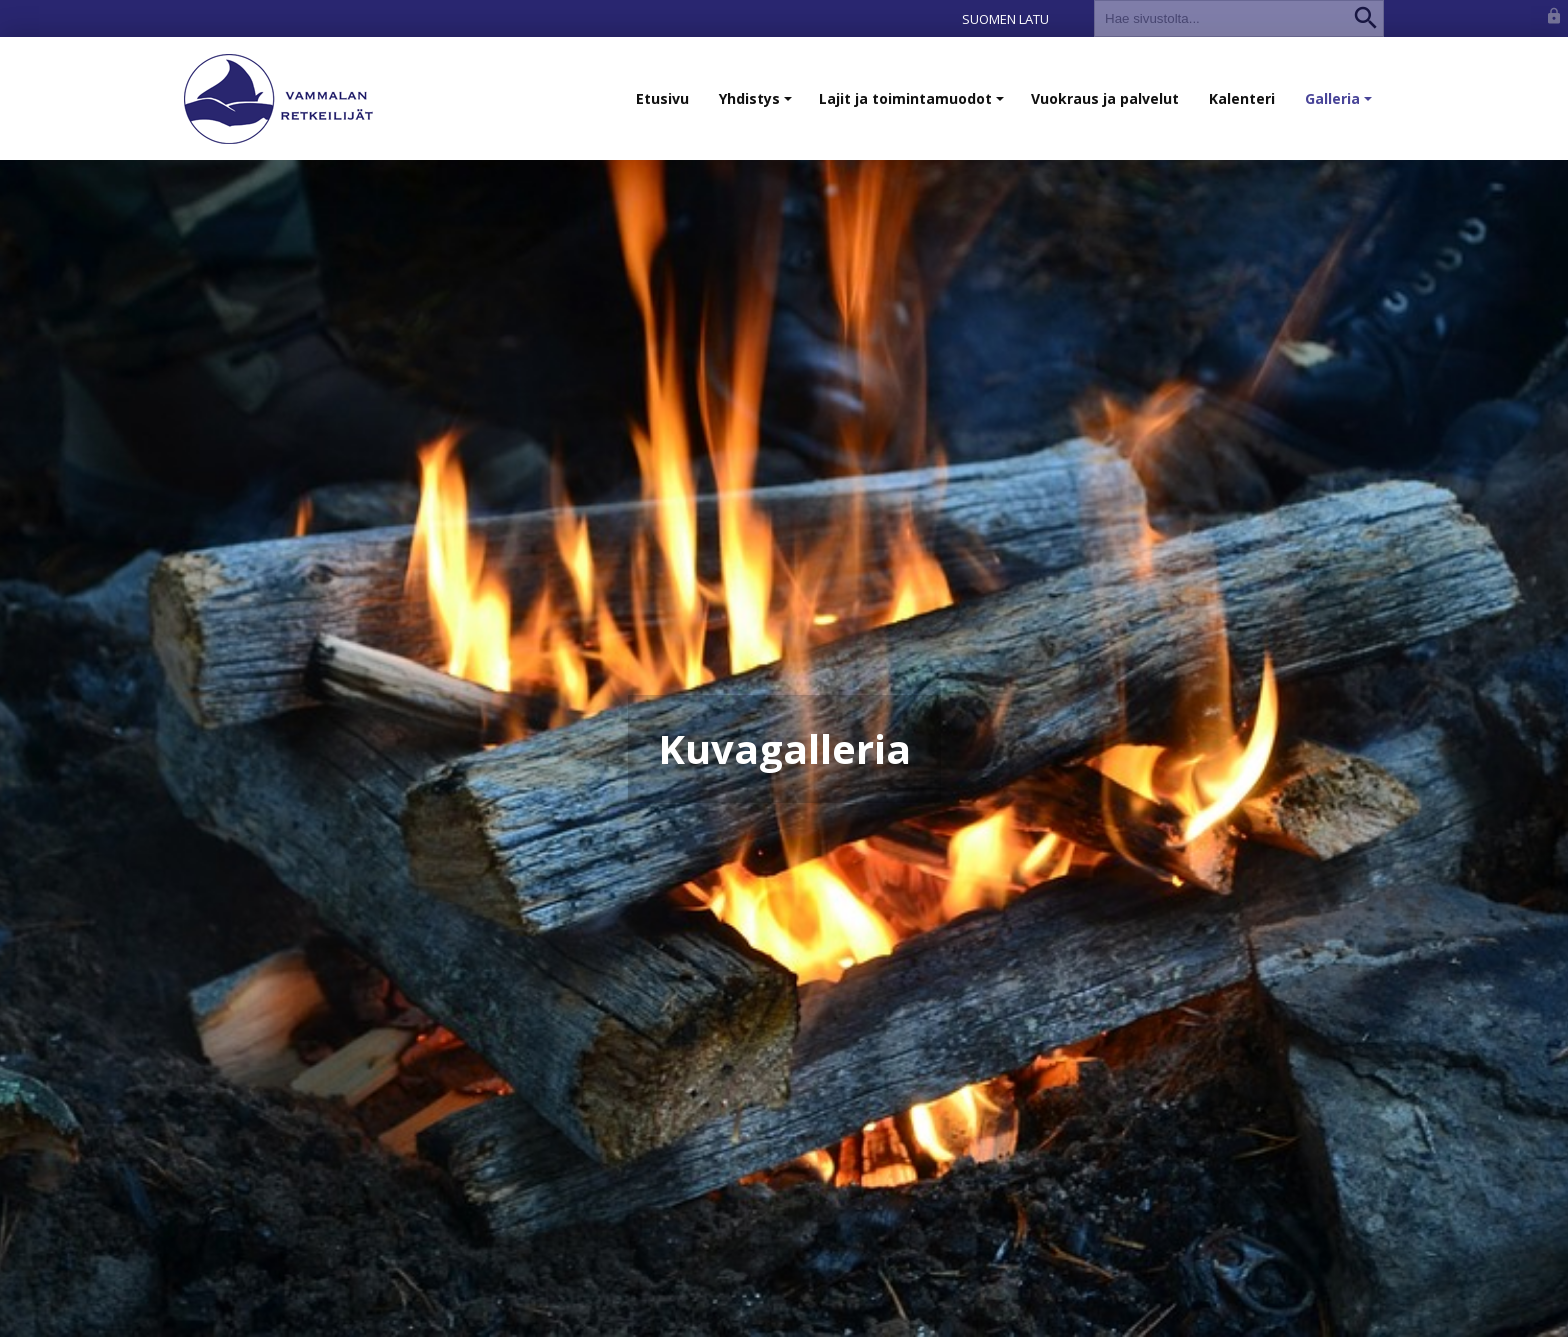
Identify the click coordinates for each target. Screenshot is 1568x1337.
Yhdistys (757, 108)
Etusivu (662, 98)
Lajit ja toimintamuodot (913, 108)
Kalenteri (1242, 98)
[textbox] (1221, 18)
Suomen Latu (1005, 19)
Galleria (1340, 108)
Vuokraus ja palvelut (1105, 98)
